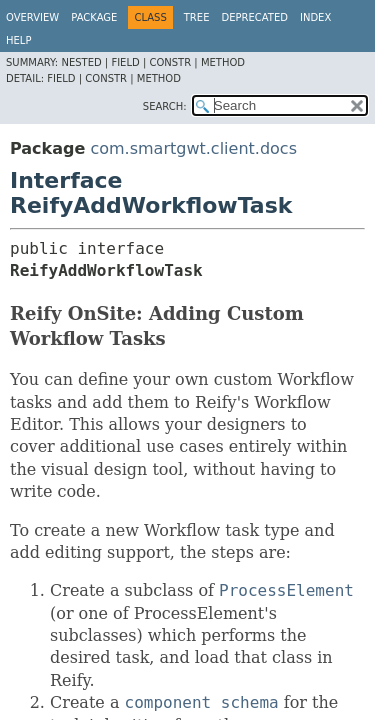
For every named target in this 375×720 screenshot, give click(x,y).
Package (94, 17)
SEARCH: (165, 106)
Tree (197, 17)
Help (18, 40)
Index (315, 17)
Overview (32, 17)
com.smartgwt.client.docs (193, 148)
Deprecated (254, 17)
